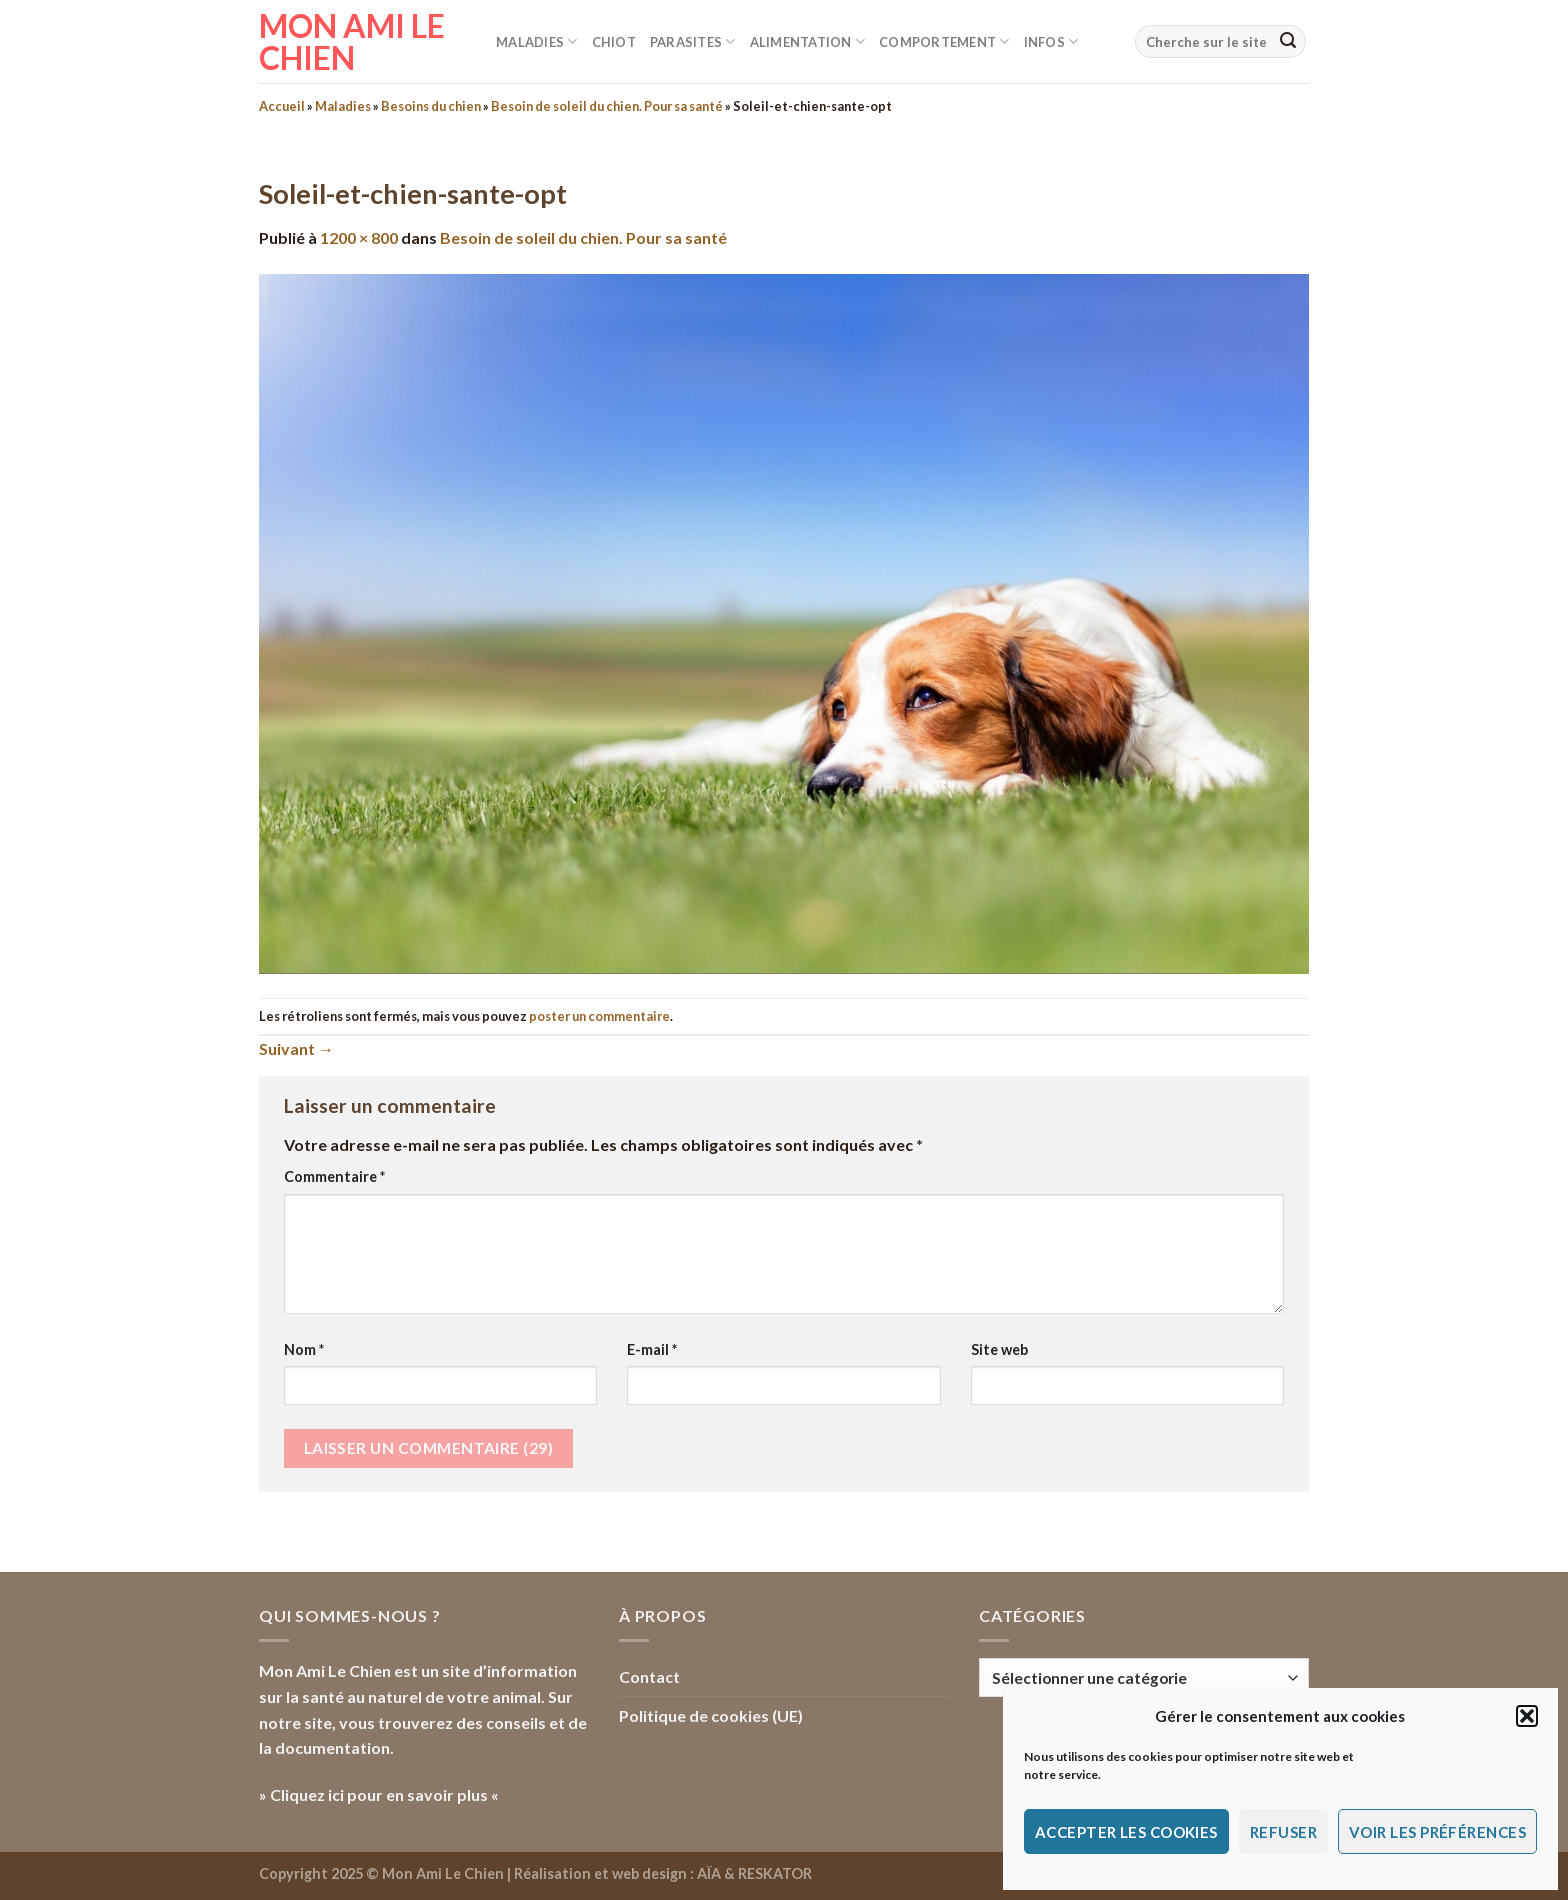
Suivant (296, 1048)
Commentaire (334, 1176)
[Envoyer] (1288, 42)
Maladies (537, 41)
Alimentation (808, 41)
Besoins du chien (431, 106)
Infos (1051, 41)
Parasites (693, 41)
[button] (1527, 1716)
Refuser (1283, 1832)
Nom (304, 1349)
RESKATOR (775, 1873)
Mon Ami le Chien (352, 42)
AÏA (709, 1873)
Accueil (282, 106)
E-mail (652, 1349)
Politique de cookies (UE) (711, 1715)
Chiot (614, 42)
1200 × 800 (359, 237)
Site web (999, 1349)
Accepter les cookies (1126, 1832)
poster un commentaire (599, 1016)
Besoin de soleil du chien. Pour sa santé (607, 106)
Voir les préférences (1437, 1832)
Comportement (944, 41)
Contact (649, 1676)
